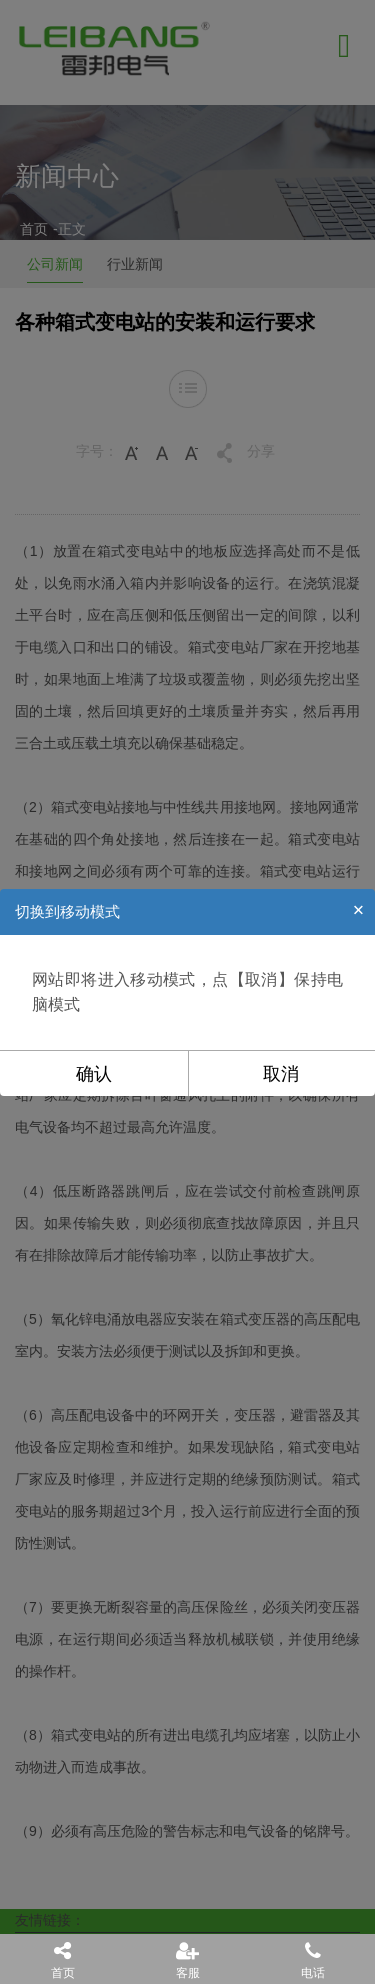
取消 (281, 1074)
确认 (94, 1074)
